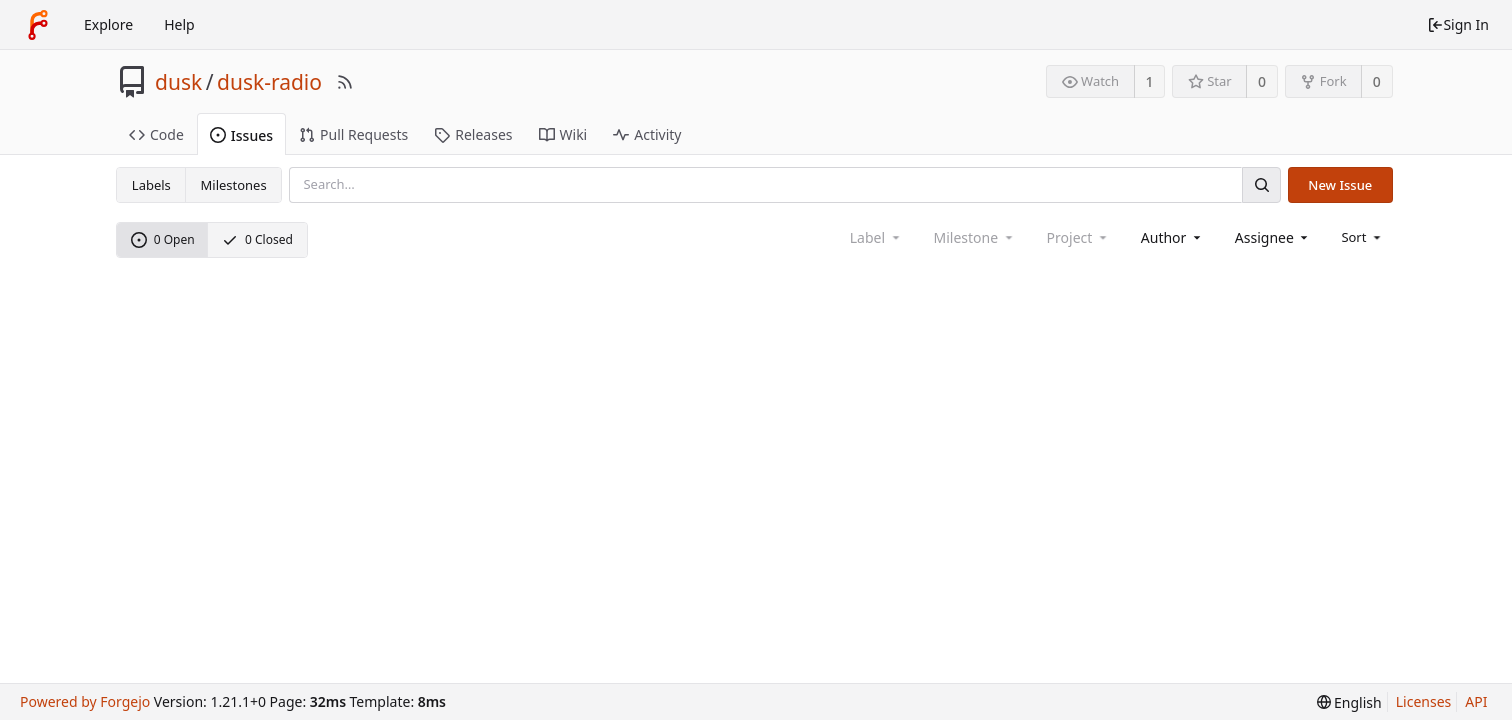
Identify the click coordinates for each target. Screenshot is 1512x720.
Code (156, 134)
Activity (647, 134)
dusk (178, 82)
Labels (151, 185)
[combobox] (1172, 237)
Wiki (563, 134)
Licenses (1424, 701)
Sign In (1458, 24)
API (1476, 701)
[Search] (1261, 184)
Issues (241, 135)
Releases (473, 134)
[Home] (38, 25)
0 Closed (257, 239)
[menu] (1362, 237)
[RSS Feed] (345, 82)
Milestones (234, 185)
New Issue (1340, 185)
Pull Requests (353, 134)
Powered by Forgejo (85, 701)
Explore (108, 24)
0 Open (163, 239)
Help (179, 24)
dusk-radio (269, 82)
